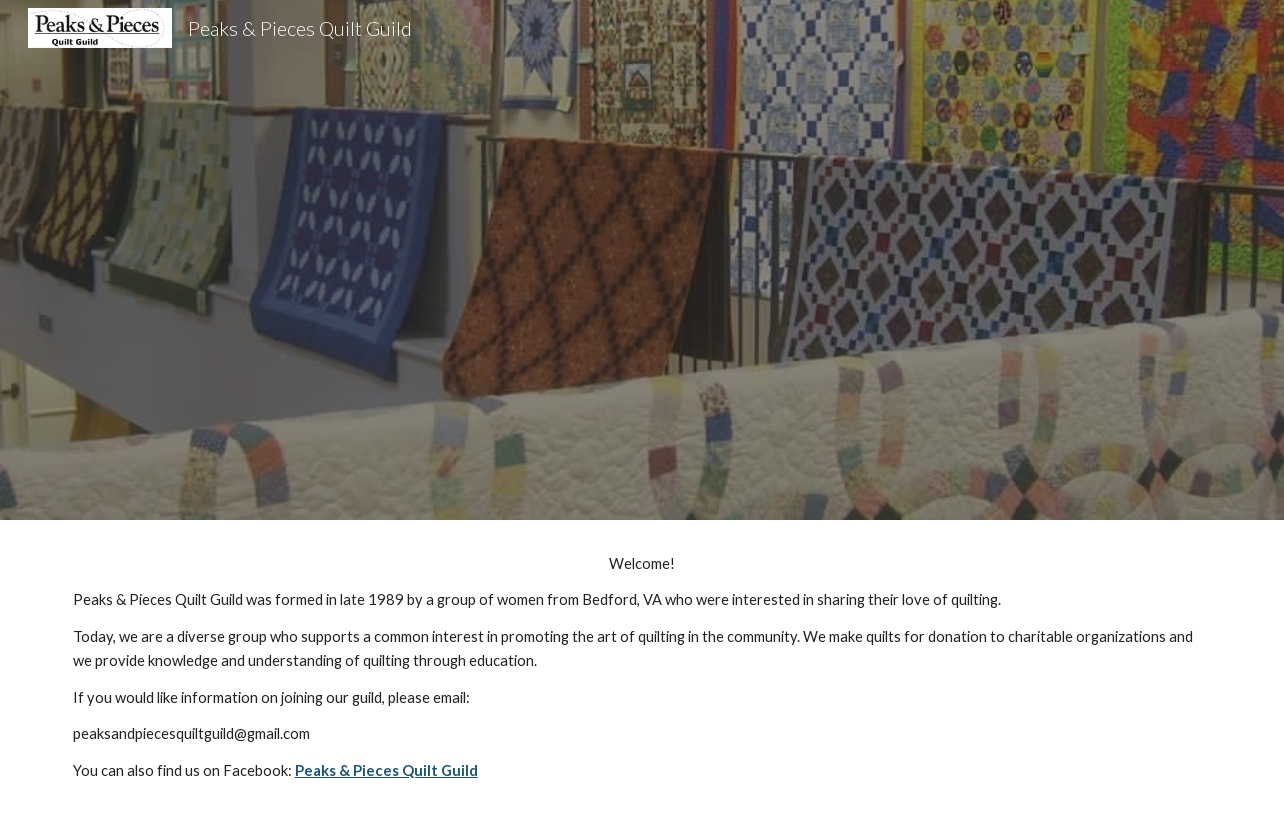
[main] (642, 667)
